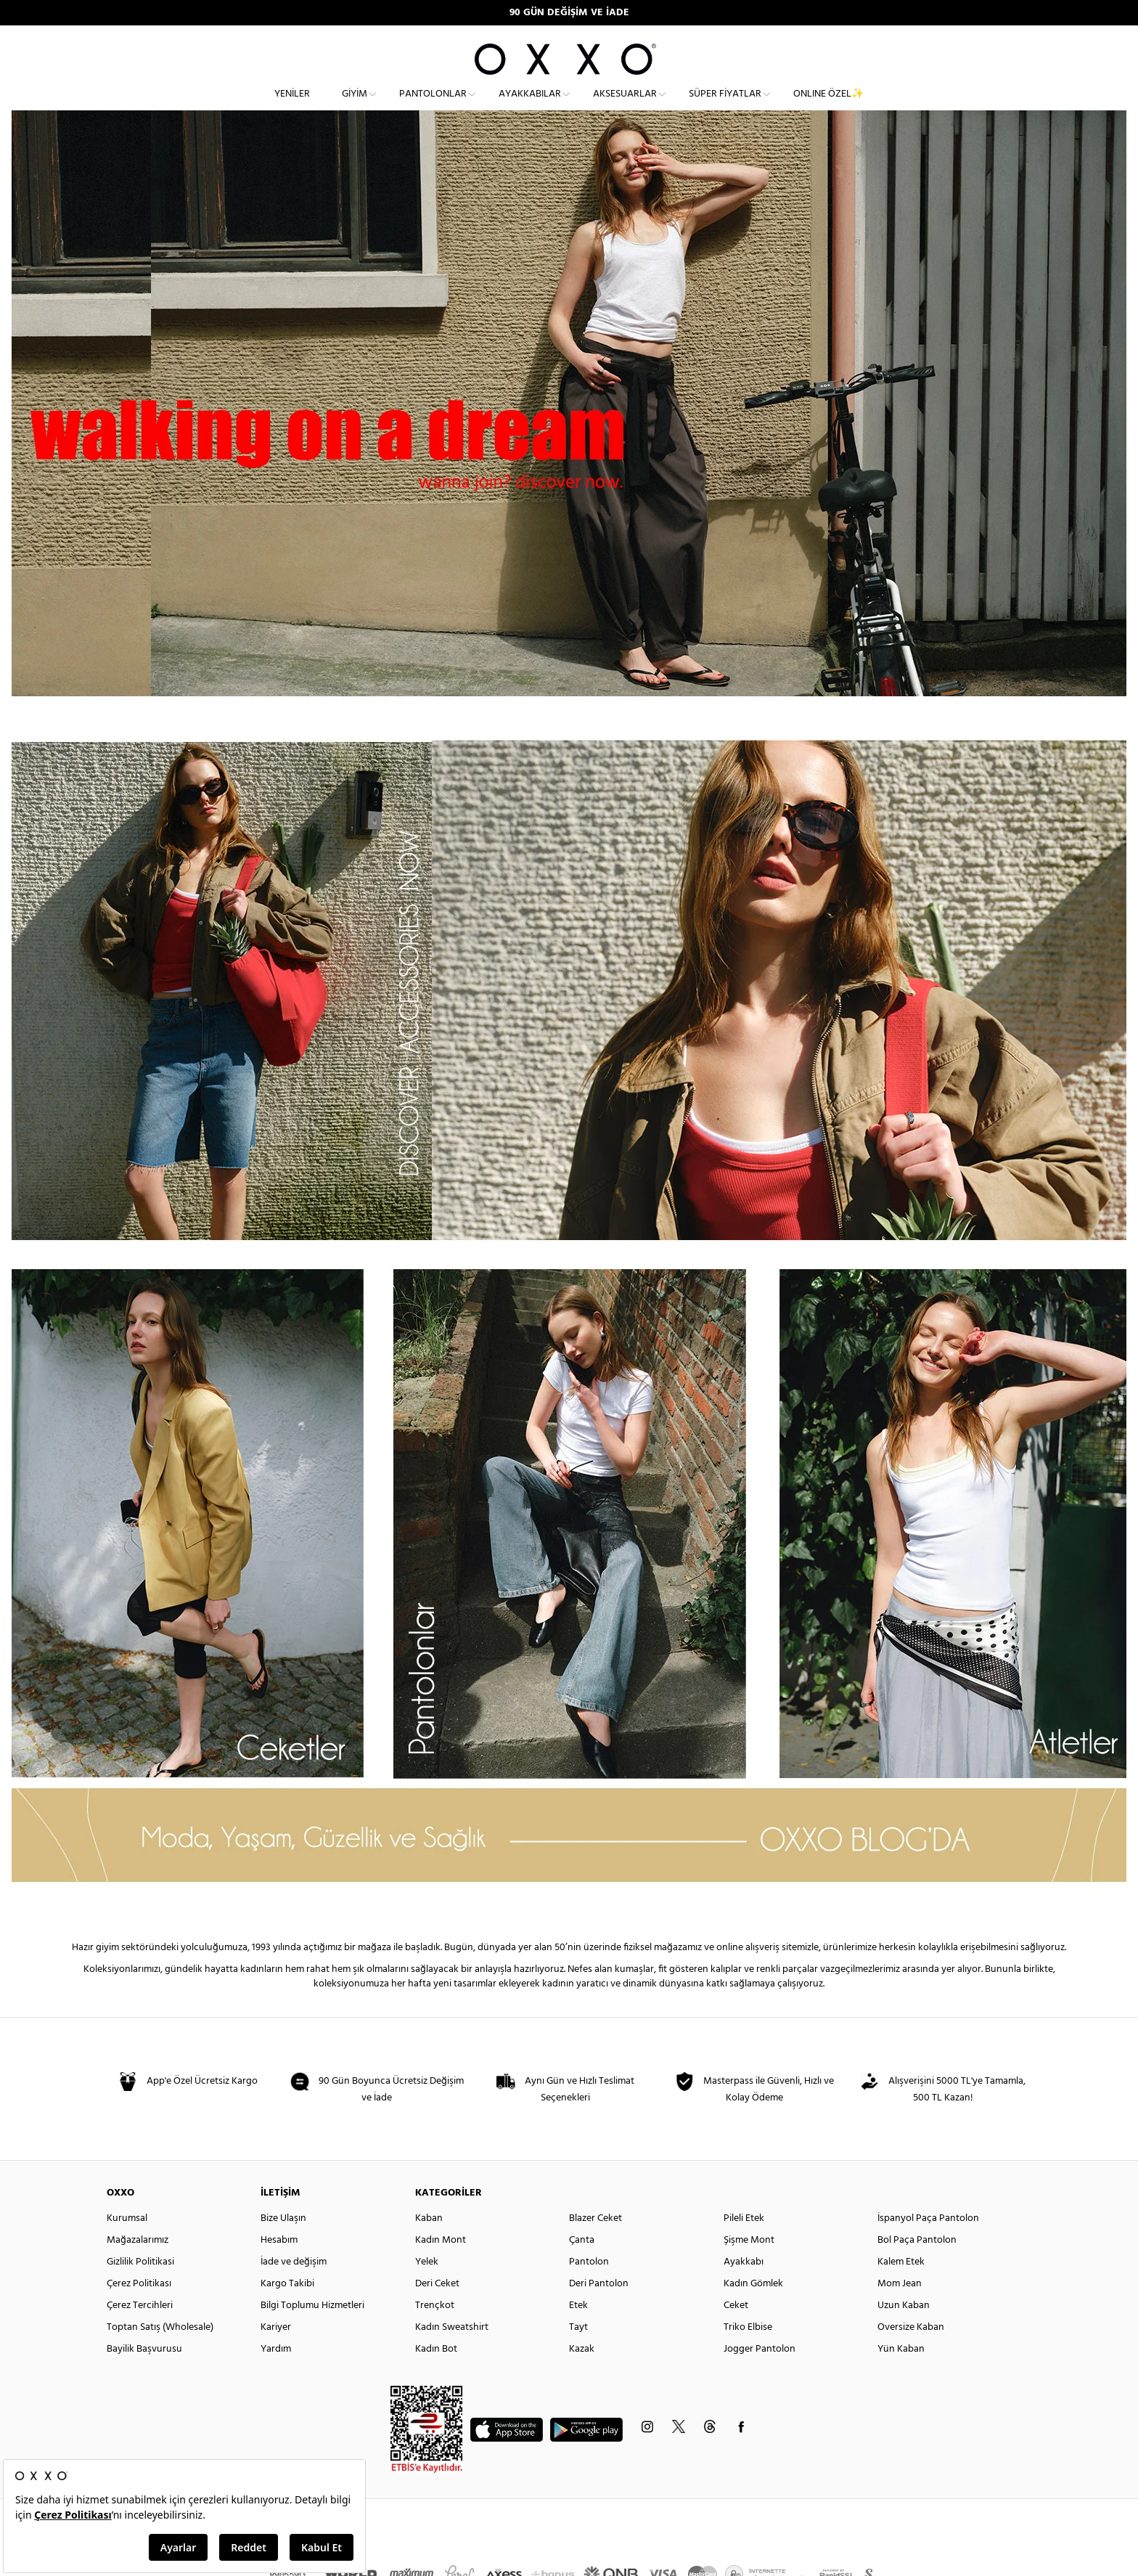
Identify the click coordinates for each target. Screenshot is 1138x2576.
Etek (578, 2331)
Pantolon (589, 2288)
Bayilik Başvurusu (144, 2375)
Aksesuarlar (625, 105)
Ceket (736, 2331)
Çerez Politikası (139, 2310)
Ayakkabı (744, 2288)
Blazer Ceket (595, 2244)
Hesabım (279, 2266)
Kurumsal (127, 2244)
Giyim (354, 105)
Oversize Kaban (910, 2353)
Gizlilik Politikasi (140, 2288)
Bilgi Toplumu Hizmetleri (312, 2331)
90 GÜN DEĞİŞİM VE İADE (569, 12)
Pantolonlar (433, 105)
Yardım (276, 2375)
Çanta (581, 2266)
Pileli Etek (744, 2244)
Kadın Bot (436, 2375)
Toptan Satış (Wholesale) (160, 2353)
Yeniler (292, 105)
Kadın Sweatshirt (451, 2353)
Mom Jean (899, 2310)
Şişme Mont (749, 2266)
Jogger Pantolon (759, 2375)
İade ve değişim (294, 2288)
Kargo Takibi (287, 2310)
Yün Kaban (901, 2375)
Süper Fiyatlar (725, 105)
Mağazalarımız (137, 2266)
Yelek (426, 2288)
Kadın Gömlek (753, 2310)
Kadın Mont (440, 2266)
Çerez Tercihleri (140, 2331)
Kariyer (276, 2353)
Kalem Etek (901, 2288)
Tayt (578, 2353)
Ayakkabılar (530, 105)
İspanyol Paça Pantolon (928, 2244)
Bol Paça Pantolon (917, 2266)
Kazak (581, 2375)
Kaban (429, 2244)
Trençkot (434, 2331)
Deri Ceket (437, 2310)
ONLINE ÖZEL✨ (828, 105)
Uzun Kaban (903, 2331)
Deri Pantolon (599, 2310)
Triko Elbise (748, 2353)
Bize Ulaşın (283, 2244)
